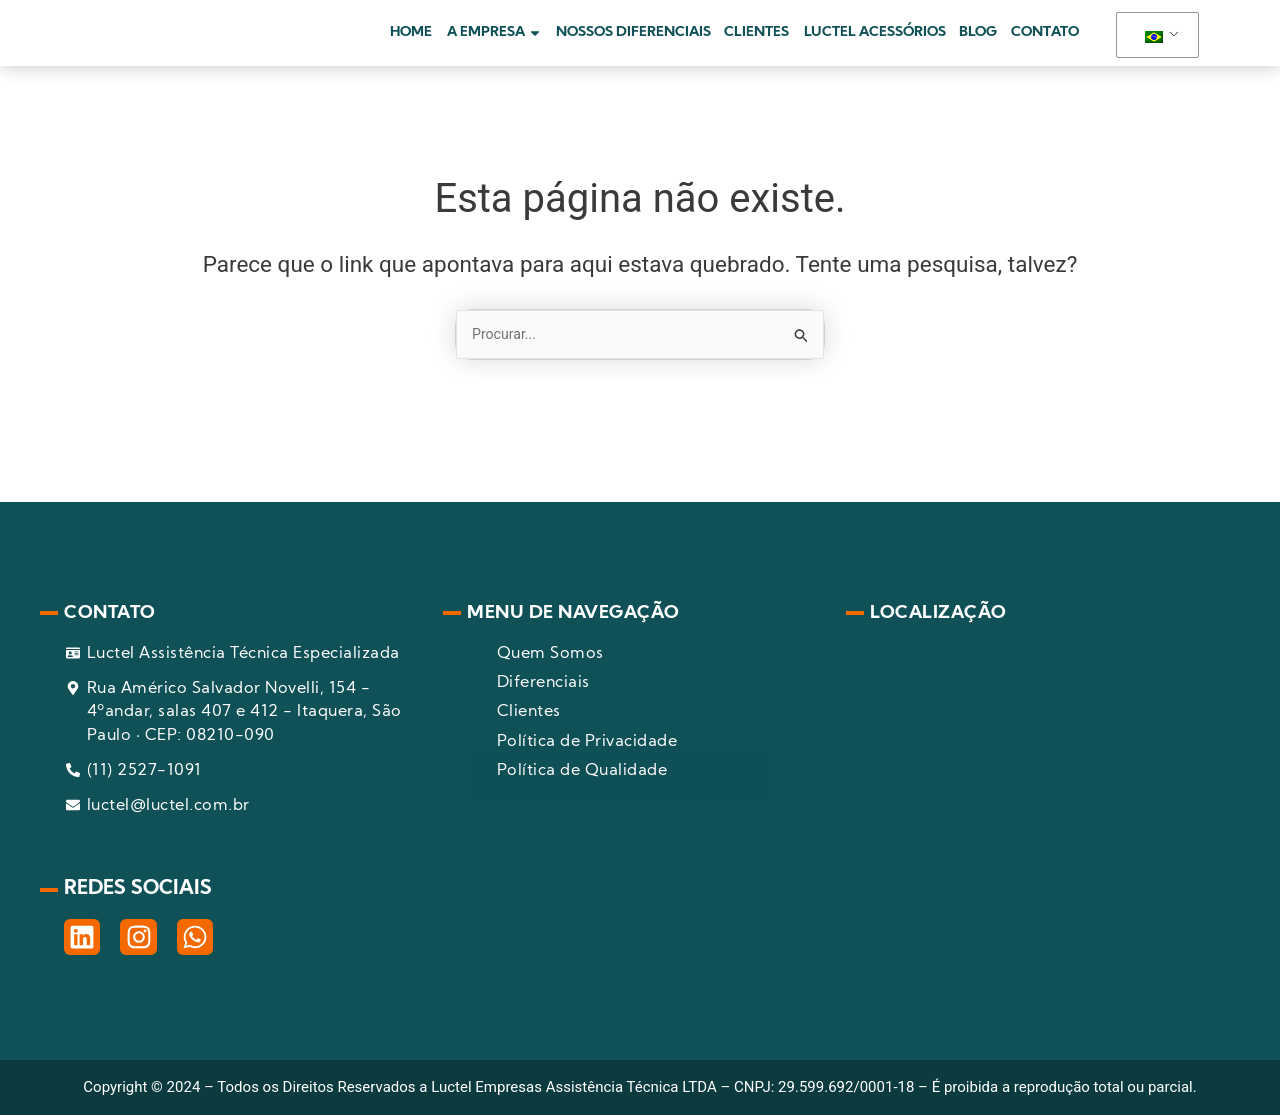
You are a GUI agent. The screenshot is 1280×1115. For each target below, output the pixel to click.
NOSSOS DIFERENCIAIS (633, 45)
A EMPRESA (494, 45)
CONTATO (1045, 45)
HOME (411, 45)
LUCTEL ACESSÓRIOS (875, 45)
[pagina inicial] (208, 46)
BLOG (978, 45)
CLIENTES (756, 45)
